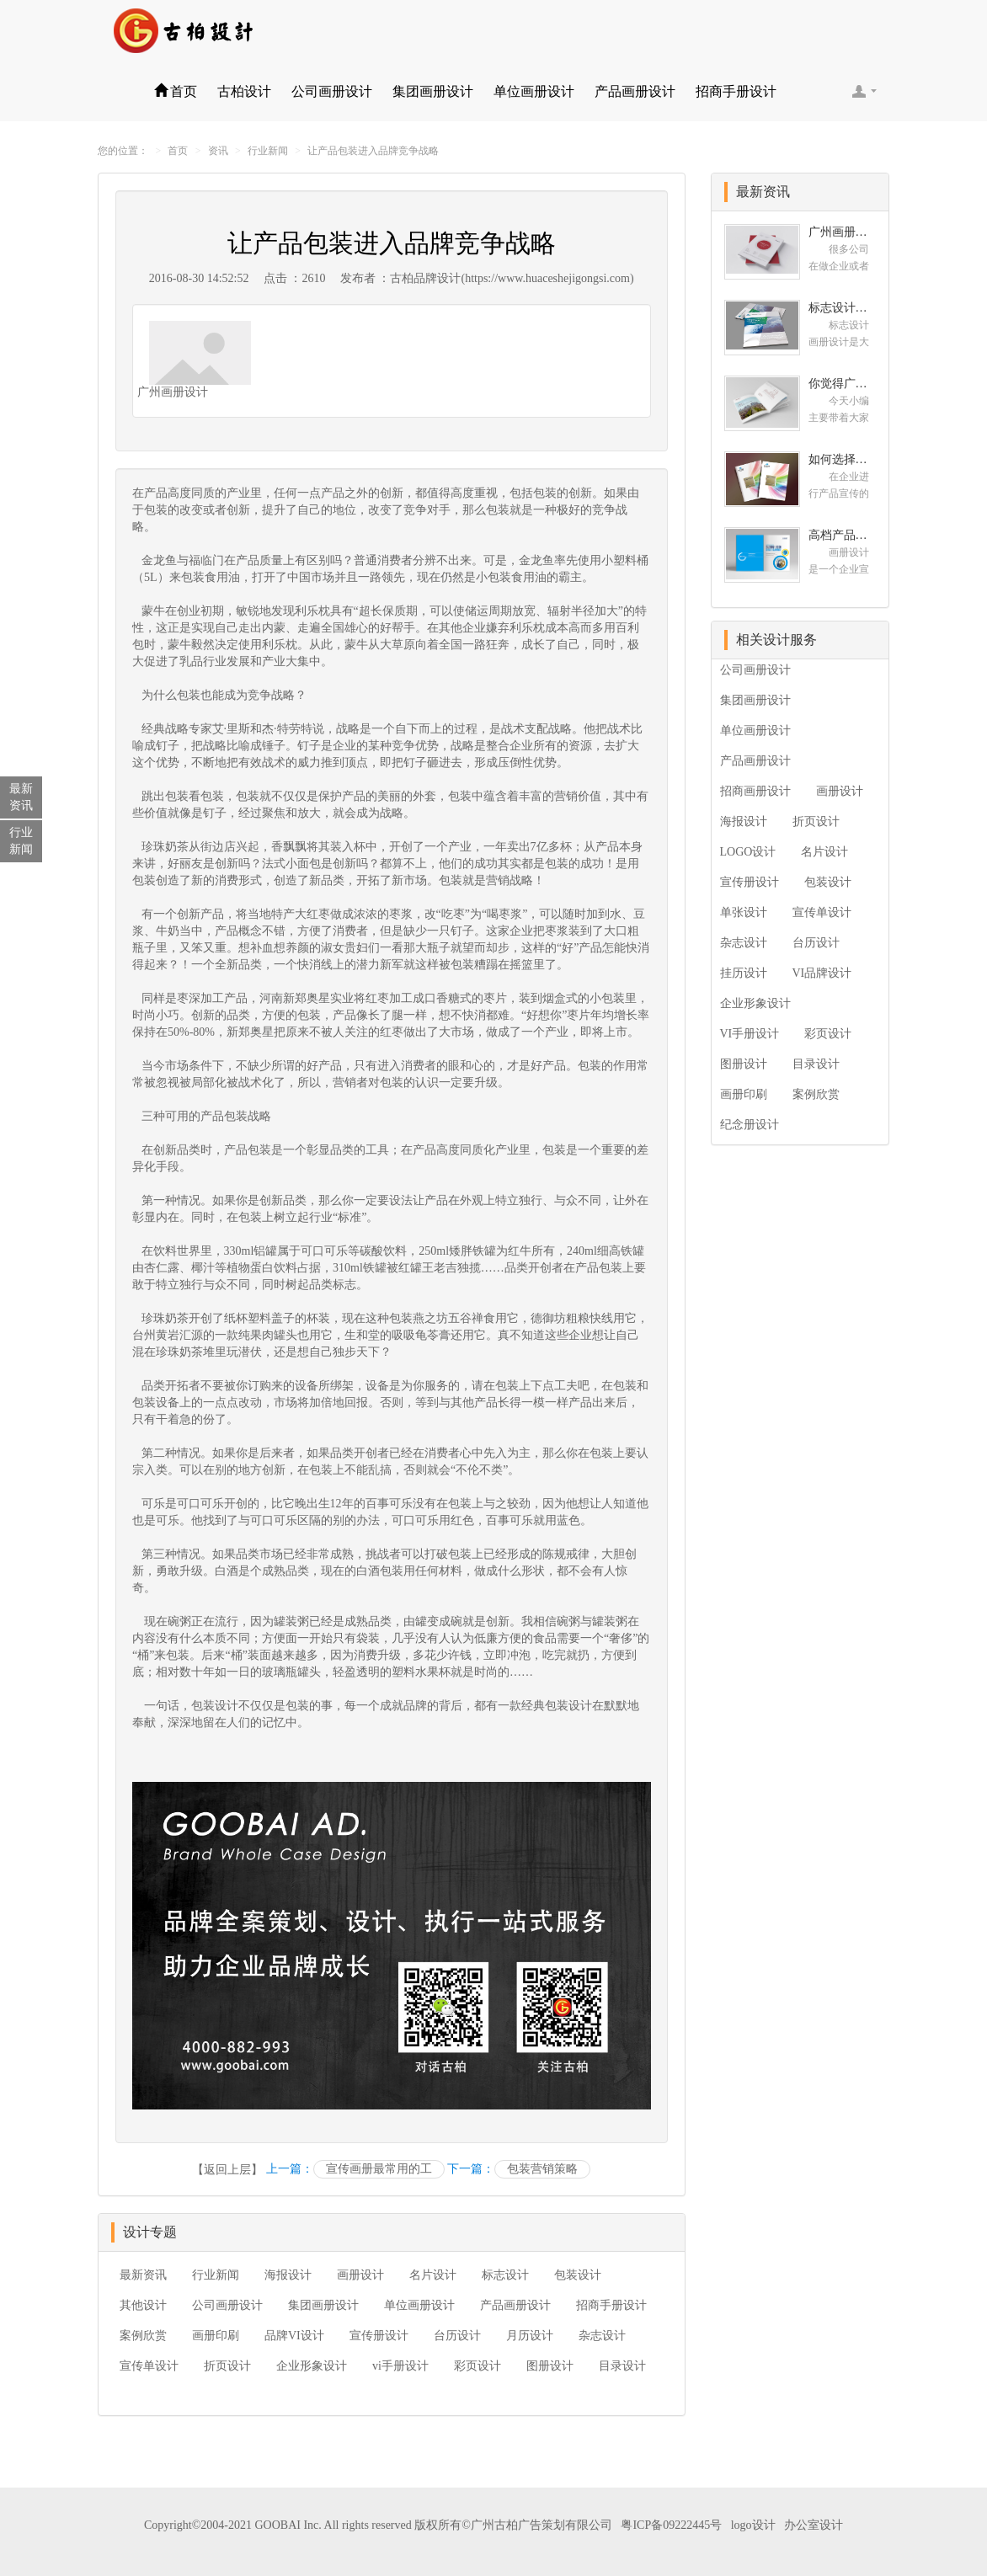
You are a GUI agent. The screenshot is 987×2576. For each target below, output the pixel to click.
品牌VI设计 (294, 2335)
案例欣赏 (143, 2335)
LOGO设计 (748, 851)
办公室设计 (813, 2525)
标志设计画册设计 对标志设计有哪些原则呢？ (842, 307)
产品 (236, 998)
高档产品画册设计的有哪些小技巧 (842, 535)
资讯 (218, 151)
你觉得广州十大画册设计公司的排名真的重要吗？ (842, 383)
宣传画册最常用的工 (379, 2169)
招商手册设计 (736, 91)
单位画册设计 (534, 91)
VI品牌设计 (822, 973)
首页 (175, 91)
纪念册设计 (749, 1124)
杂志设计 (602, 2335)
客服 (864, 91)
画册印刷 (215, 2335)
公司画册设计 (331, 91)
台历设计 (457, 2335)
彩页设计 (477, 2366)
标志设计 (505, 2275)
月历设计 (529, 2335)
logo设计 (753, 2525)
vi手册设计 (400, 2366)
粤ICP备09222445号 (671, 2525)
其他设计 (143, 2305)
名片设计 (432, 2275)
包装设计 (214, 1705)
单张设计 (743, 912)
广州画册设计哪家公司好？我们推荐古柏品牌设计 (842, 232)
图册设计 (550, 2366)
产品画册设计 (635, 91)
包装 (545, 493)
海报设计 (288, 2275)
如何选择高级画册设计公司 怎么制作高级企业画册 (842, 459)
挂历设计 (743, 973)
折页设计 (227, 2366)
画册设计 (360, 2275)
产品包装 (224, 1116)
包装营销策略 (542, 2169)
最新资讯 (143, 2275)
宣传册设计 (378, 2335)
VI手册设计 (750, 1033)
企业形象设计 (311, 2366)
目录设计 (622, 2366)
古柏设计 (244, 91)
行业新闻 (268, 151)
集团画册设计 (432, 91)
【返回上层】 (227, 2169)
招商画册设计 (755, 791)
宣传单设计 (149, 2366)
